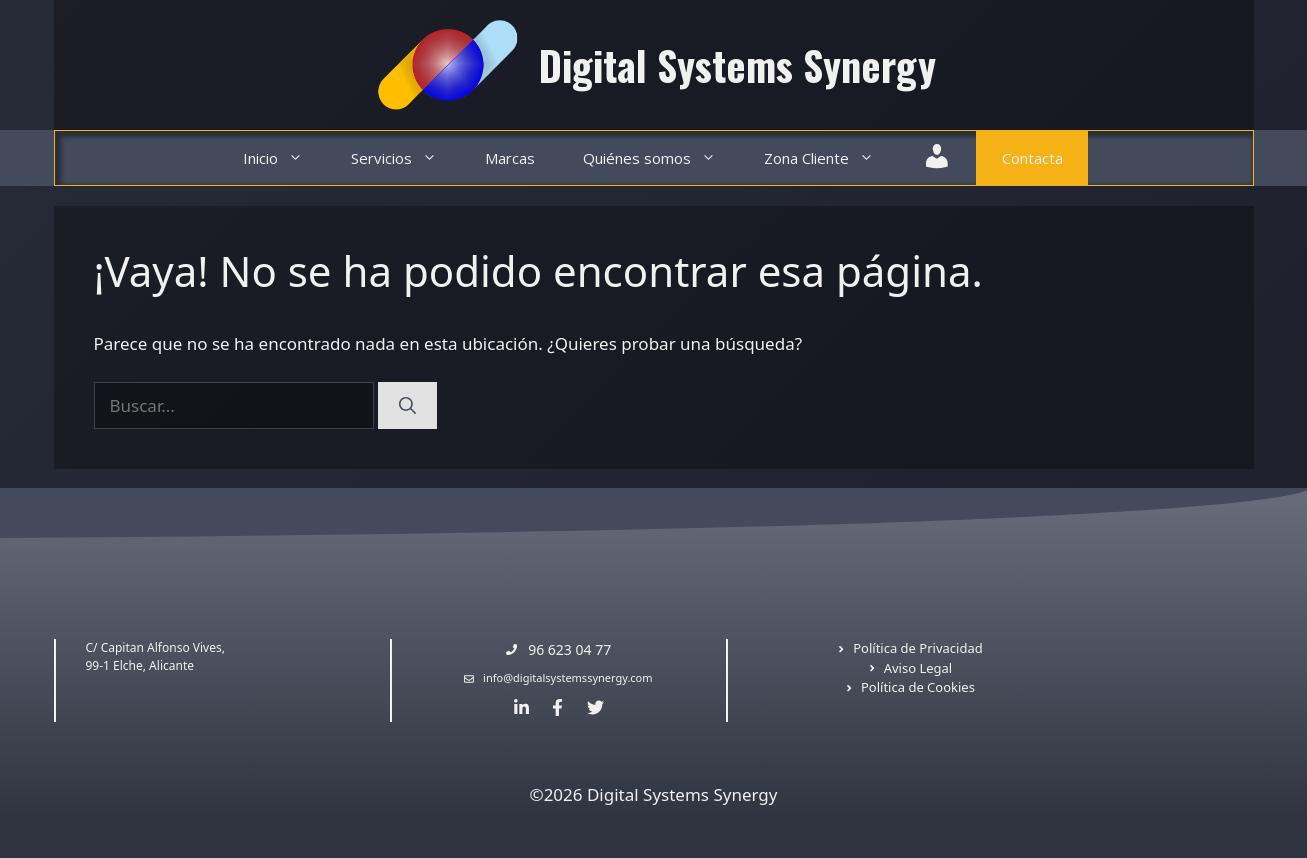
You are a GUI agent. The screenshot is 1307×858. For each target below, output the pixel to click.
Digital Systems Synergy (737, 65)
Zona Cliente (831, 158)
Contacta (1032, 158)
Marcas (510, 158)
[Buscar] (407, 406)
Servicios (406, 158)
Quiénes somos (661, 158)
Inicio (285, 158)
